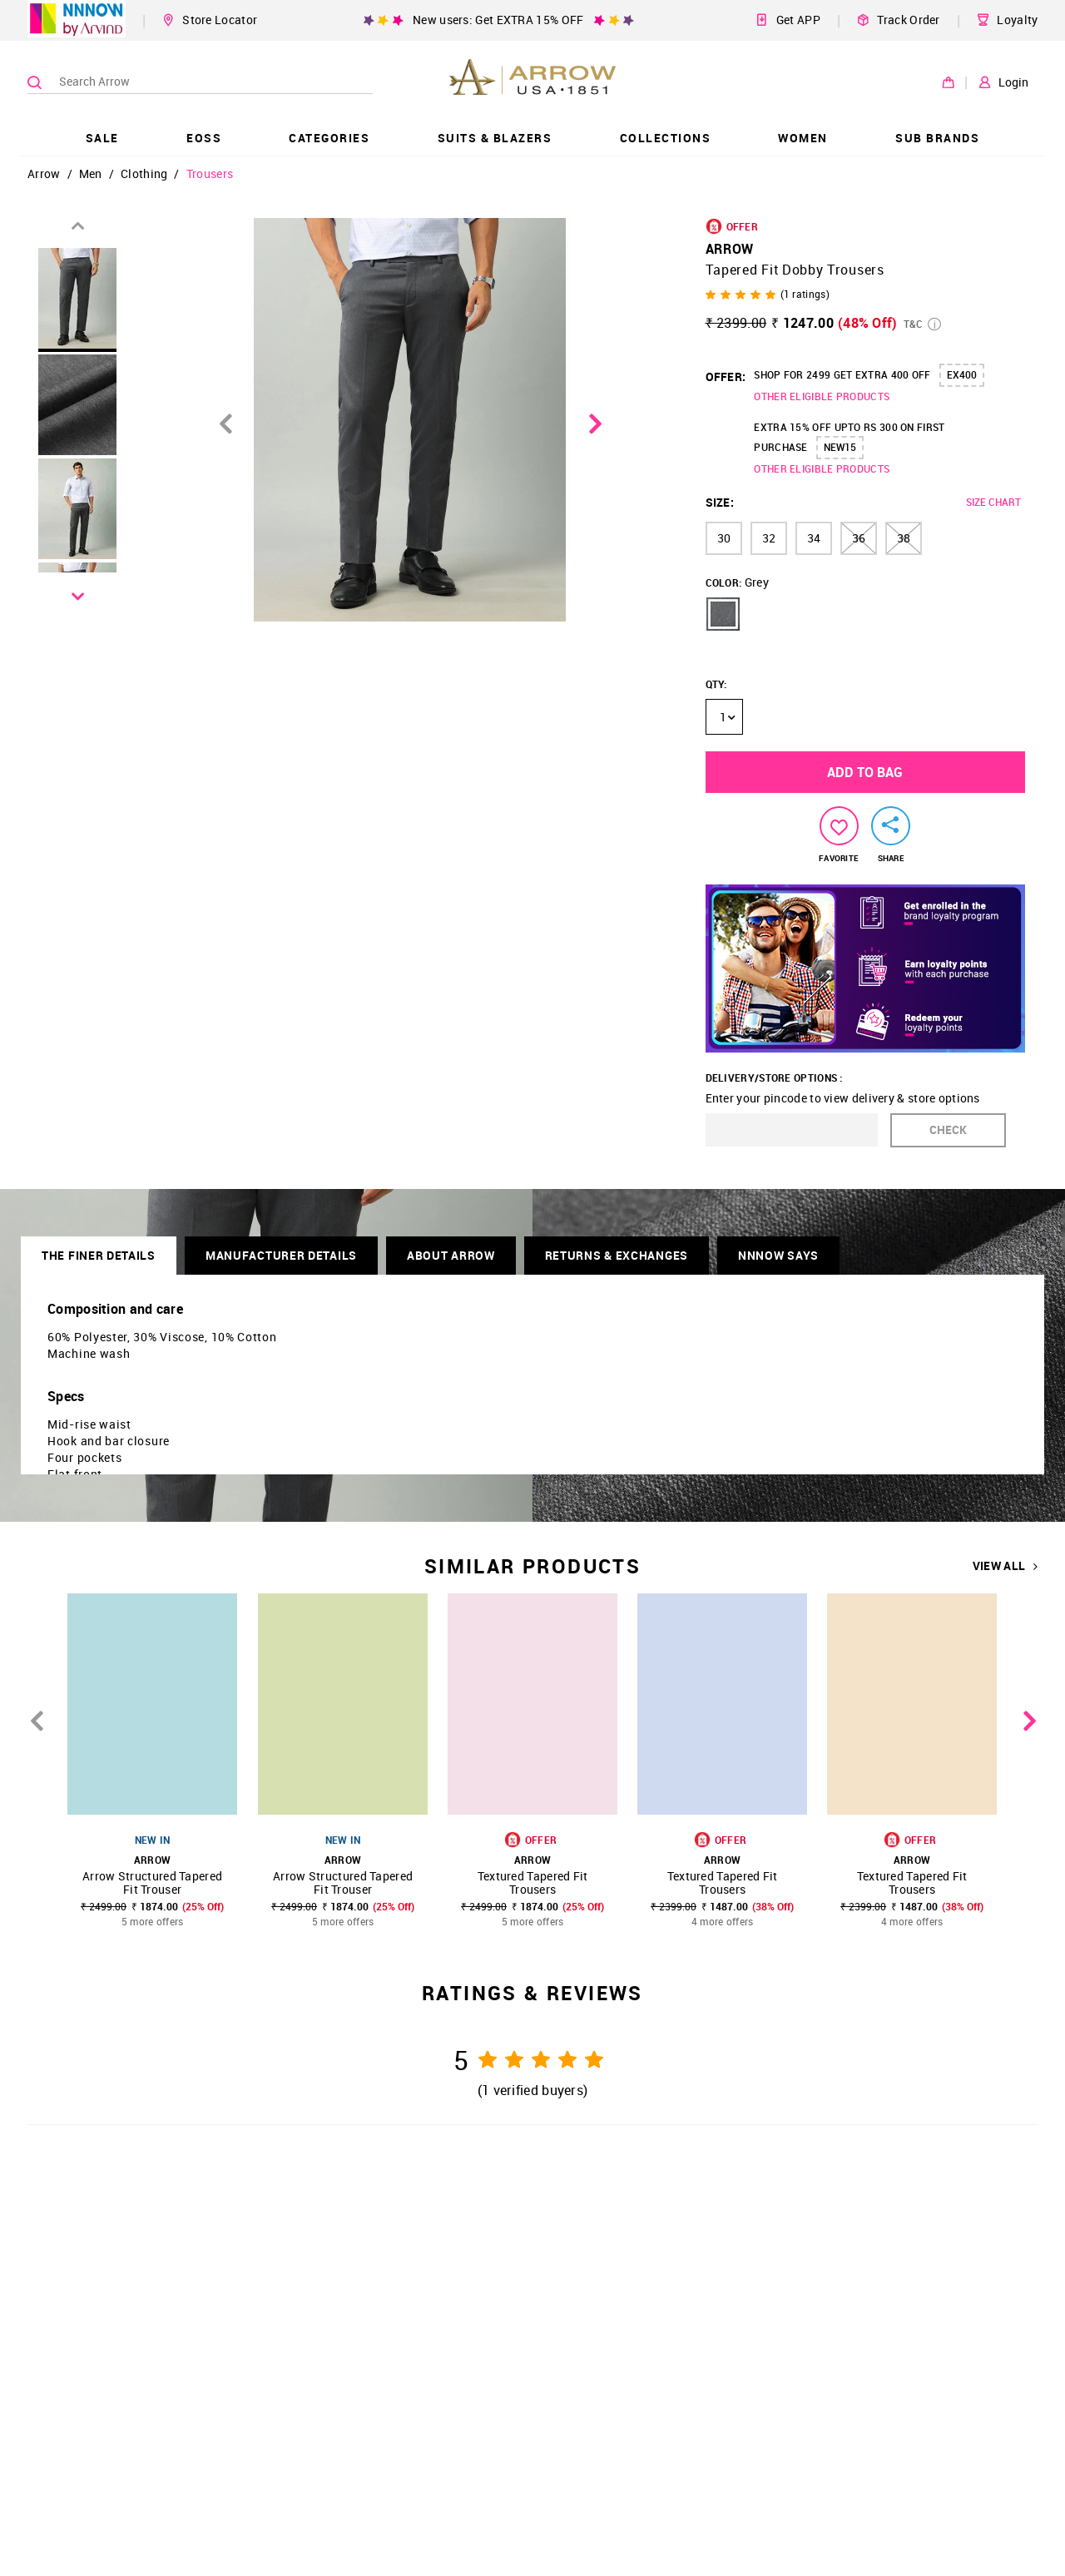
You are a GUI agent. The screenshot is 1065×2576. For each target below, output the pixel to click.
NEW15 (840, 446)
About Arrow (451, 1255)
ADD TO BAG (865, 772)
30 (724, 538)
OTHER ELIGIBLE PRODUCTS (821, 396)
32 (768, 538)
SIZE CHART (993, 501)
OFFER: (726, 376)
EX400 (962, 374)
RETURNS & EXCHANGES (616, 1255)
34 (813, 538)
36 (858, 538)
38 (903, 538)
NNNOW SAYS (778, 1255)
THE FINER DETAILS (99, 1255)
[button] (723, 614)
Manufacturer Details (281, 1255)
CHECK (948, 1129)
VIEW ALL (1005, 1566)
